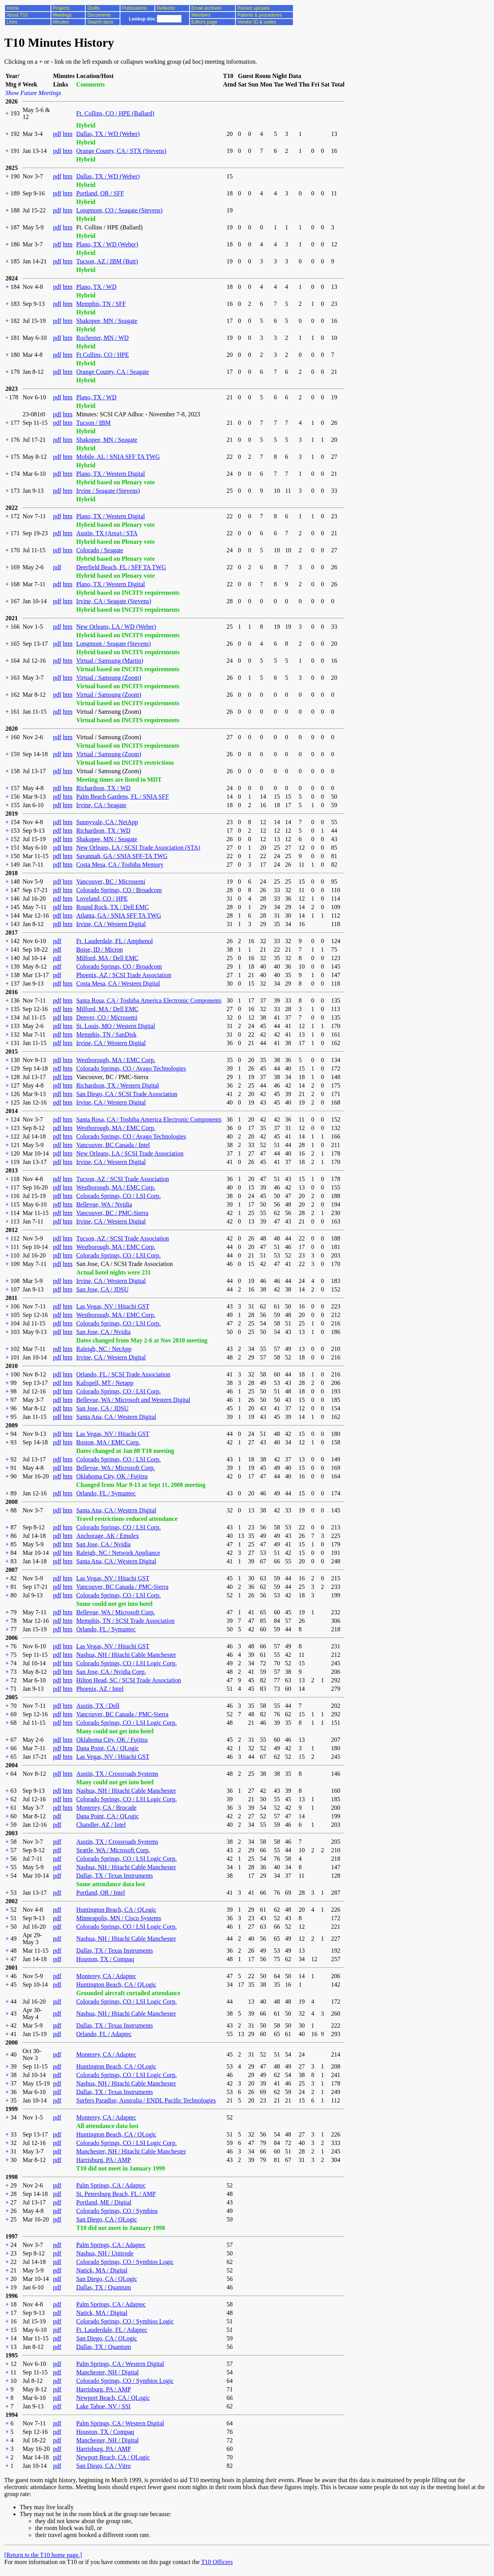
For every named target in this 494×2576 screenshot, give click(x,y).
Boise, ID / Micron (99, 949)
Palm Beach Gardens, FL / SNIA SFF (122, 796)
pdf (57, 134)
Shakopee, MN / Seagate (106, 320)
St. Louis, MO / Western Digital (115, 1026)
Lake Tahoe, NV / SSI (103, 2406)
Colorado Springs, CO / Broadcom (119, 890)
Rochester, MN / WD (102, 337)
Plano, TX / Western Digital (110, 473)
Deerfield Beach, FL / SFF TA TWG (121, 567)
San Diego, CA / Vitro (103, 2465)
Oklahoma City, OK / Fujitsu (111, 1476)
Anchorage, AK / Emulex (107, 1535)
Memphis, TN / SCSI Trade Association (125, 1620)
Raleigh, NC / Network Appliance (118, 1552)
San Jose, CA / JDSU (102, 1289)
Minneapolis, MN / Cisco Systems (118, 1918)
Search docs (100, 22)
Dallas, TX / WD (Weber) (108, 134)
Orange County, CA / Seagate (112, 371)
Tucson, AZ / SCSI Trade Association (122, 1179)
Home (13, 8)
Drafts (93, 8)
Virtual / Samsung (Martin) (109, 660)
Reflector (166, 8)
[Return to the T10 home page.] (43, 2555)
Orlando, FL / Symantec (105, 1493)
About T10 (17, 15)
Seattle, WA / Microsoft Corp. (113, 1850)
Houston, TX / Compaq (105, 1959)
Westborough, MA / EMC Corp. (115, 1060)
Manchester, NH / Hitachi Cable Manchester (131, 2151)
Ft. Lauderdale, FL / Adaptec (111, 2330)
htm (68, 134)
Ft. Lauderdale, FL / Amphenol (114, 941)
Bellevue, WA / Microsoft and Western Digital (133, 1400)
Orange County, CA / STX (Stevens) (121, 151)
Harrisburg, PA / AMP (103, 2160)
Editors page (204, 22)
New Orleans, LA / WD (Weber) (116, 626)
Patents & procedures (259, 15)
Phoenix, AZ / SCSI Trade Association (123, 975)
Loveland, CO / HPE (101, 898)
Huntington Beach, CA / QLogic (116, 1909)
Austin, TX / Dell (97, 1705)
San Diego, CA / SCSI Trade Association (126, 1094)
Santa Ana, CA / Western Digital (116, 1417)
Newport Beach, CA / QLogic (113, 2397)
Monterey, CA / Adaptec (106, 1976)
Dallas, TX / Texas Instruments (114, 1875)
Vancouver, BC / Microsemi (110, 881)
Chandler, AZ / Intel (100, 1824)
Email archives (206, 8)
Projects (61, 8)
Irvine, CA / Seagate (101, 805)
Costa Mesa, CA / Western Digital (118, 983)
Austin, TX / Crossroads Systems (117, 1773)
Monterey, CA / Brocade (106, 1807)
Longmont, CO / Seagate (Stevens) (119, 210)
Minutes (61, 22)
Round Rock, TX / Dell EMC (112, 907)
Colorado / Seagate (99, 550)
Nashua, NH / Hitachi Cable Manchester (126, 1654)
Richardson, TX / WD (103, 788)
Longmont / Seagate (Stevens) (113, 643)
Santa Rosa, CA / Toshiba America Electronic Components (148, 1000)
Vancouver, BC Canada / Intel (113, 1145)
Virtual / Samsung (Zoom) (108, 677)
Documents (99, 15)
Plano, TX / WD (96, 286)
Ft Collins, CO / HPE (102, 354)
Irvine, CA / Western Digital (110, 924)
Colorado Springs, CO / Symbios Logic (124, 2262)
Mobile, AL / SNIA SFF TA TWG (118, 456)
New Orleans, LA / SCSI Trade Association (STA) (138, 847)
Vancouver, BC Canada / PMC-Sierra (122, 1586)
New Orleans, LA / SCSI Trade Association (129, 1153)
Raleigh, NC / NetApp (103, 1349)
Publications (134, 8)
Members (201, 15)
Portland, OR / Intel (100, 1892)
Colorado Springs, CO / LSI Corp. (118, 1196)
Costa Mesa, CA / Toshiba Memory (119, 864)
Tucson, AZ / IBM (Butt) (107, 261)
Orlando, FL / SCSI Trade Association (123, 1374)
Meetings (62, 15)
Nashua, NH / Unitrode (104, 2253)
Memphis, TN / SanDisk (106, 1034)
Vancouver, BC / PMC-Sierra (112, 1213)
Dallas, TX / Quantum (103, 2287)
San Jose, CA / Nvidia (103, 1332)
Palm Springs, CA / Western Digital (120, 2363)
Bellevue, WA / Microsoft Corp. (115, 1467)
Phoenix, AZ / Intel (100, 1688)
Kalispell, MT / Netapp (104, 1383)
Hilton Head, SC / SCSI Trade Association (128, 1680)
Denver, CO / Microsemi (106, 1017)
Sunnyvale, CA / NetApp (107, 822)
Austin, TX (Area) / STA (106, 533)
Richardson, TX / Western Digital (117, 1085)
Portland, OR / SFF (100, 193)
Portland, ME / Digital (103, 2202)
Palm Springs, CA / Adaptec (110, 2185)
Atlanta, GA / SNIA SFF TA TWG (118, 915)
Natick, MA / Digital (101, 2270)
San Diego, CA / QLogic (106, 2219)
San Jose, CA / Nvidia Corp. (111, 1671)
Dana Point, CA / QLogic (107, 1748)
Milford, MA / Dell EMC (107, 958)
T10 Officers (217, 2562)
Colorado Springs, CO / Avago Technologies (131, 1068)
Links (12, 22)
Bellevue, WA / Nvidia (104, 1204)
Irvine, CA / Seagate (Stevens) (113, 601)
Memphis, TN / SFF (101, 303)
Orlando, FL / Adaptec (103, 2034)
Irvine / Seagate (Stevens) (108, 490)
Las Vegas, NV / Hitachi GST (112, 1306)
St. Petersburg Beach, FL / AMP (116, 2194)
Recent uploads (253, 8)
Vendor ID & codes (256, 22)
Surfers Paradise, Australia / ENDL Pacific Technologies (146, 2100)
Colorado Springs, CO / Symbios (116, 2211)
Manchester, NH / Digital (107, 2372)
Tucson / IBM (93, 422)
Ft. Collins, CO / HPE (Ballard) (115, 113)
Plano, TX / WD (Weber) (107, 244)
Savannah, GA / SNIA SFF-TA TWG (121, 856)
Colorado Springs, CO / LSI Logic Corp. (126, 1663)
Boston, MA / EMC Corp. (108, 1442)
